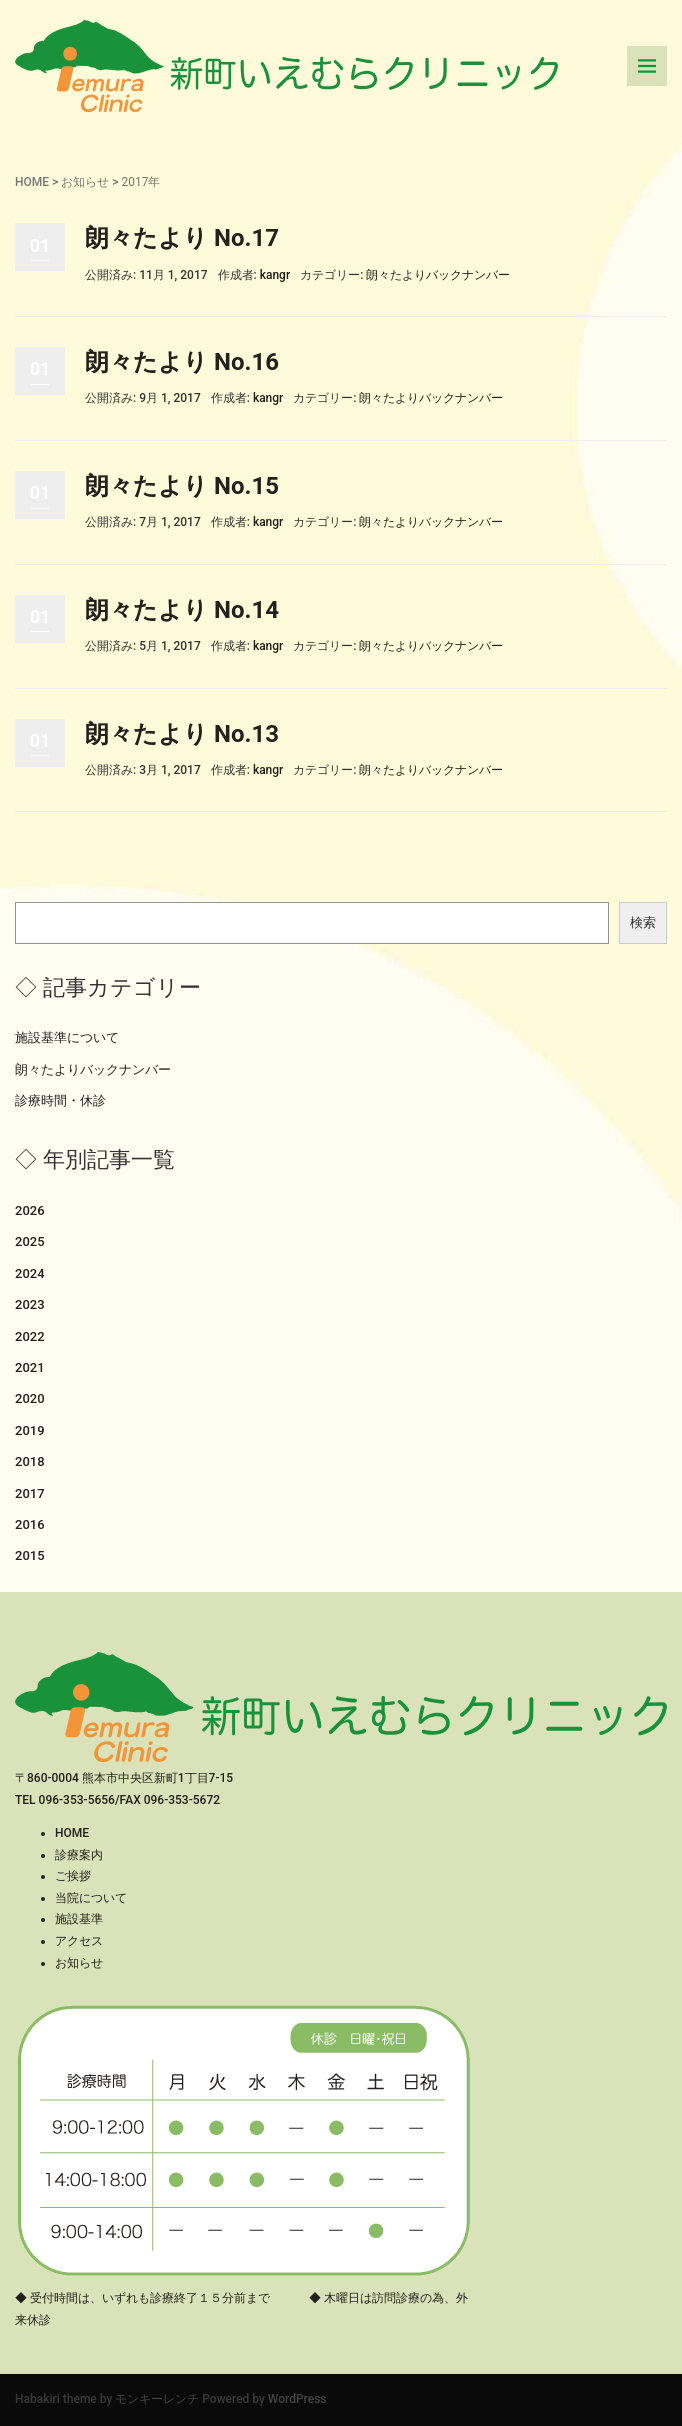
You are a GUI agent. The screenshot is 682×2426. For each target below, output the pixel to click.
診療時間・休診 (60, 1100)
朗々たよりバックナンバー (438, 275)
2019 (30, 1430)
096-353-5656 (77, 1800)
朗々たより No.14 (182, 610)
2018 (30, 1461)
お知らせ (85, 182)
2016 (30, 1524)
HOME (32, 182)
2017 (30, 1493)
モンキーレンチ (157, 2399)
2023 (30, 1304)
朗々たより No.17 (182, 238)
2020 (30, 1398)
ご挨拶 (73, 1876)
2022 (30, 1336)
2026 (30, 1210)
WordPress (297, 2399)
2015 (30, 1555)
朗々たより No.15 (182, 486)
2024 (30, 1273)
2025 (30, 1241)
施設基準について (67, 1037)
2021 (30, 1367)
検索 (643, 922)
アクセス (79, 1941)
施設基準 (79, 1919)
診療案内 (79, 1855)
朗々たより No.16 (182, 362)
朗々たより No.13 (182, 734)
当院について (91, 1898)
